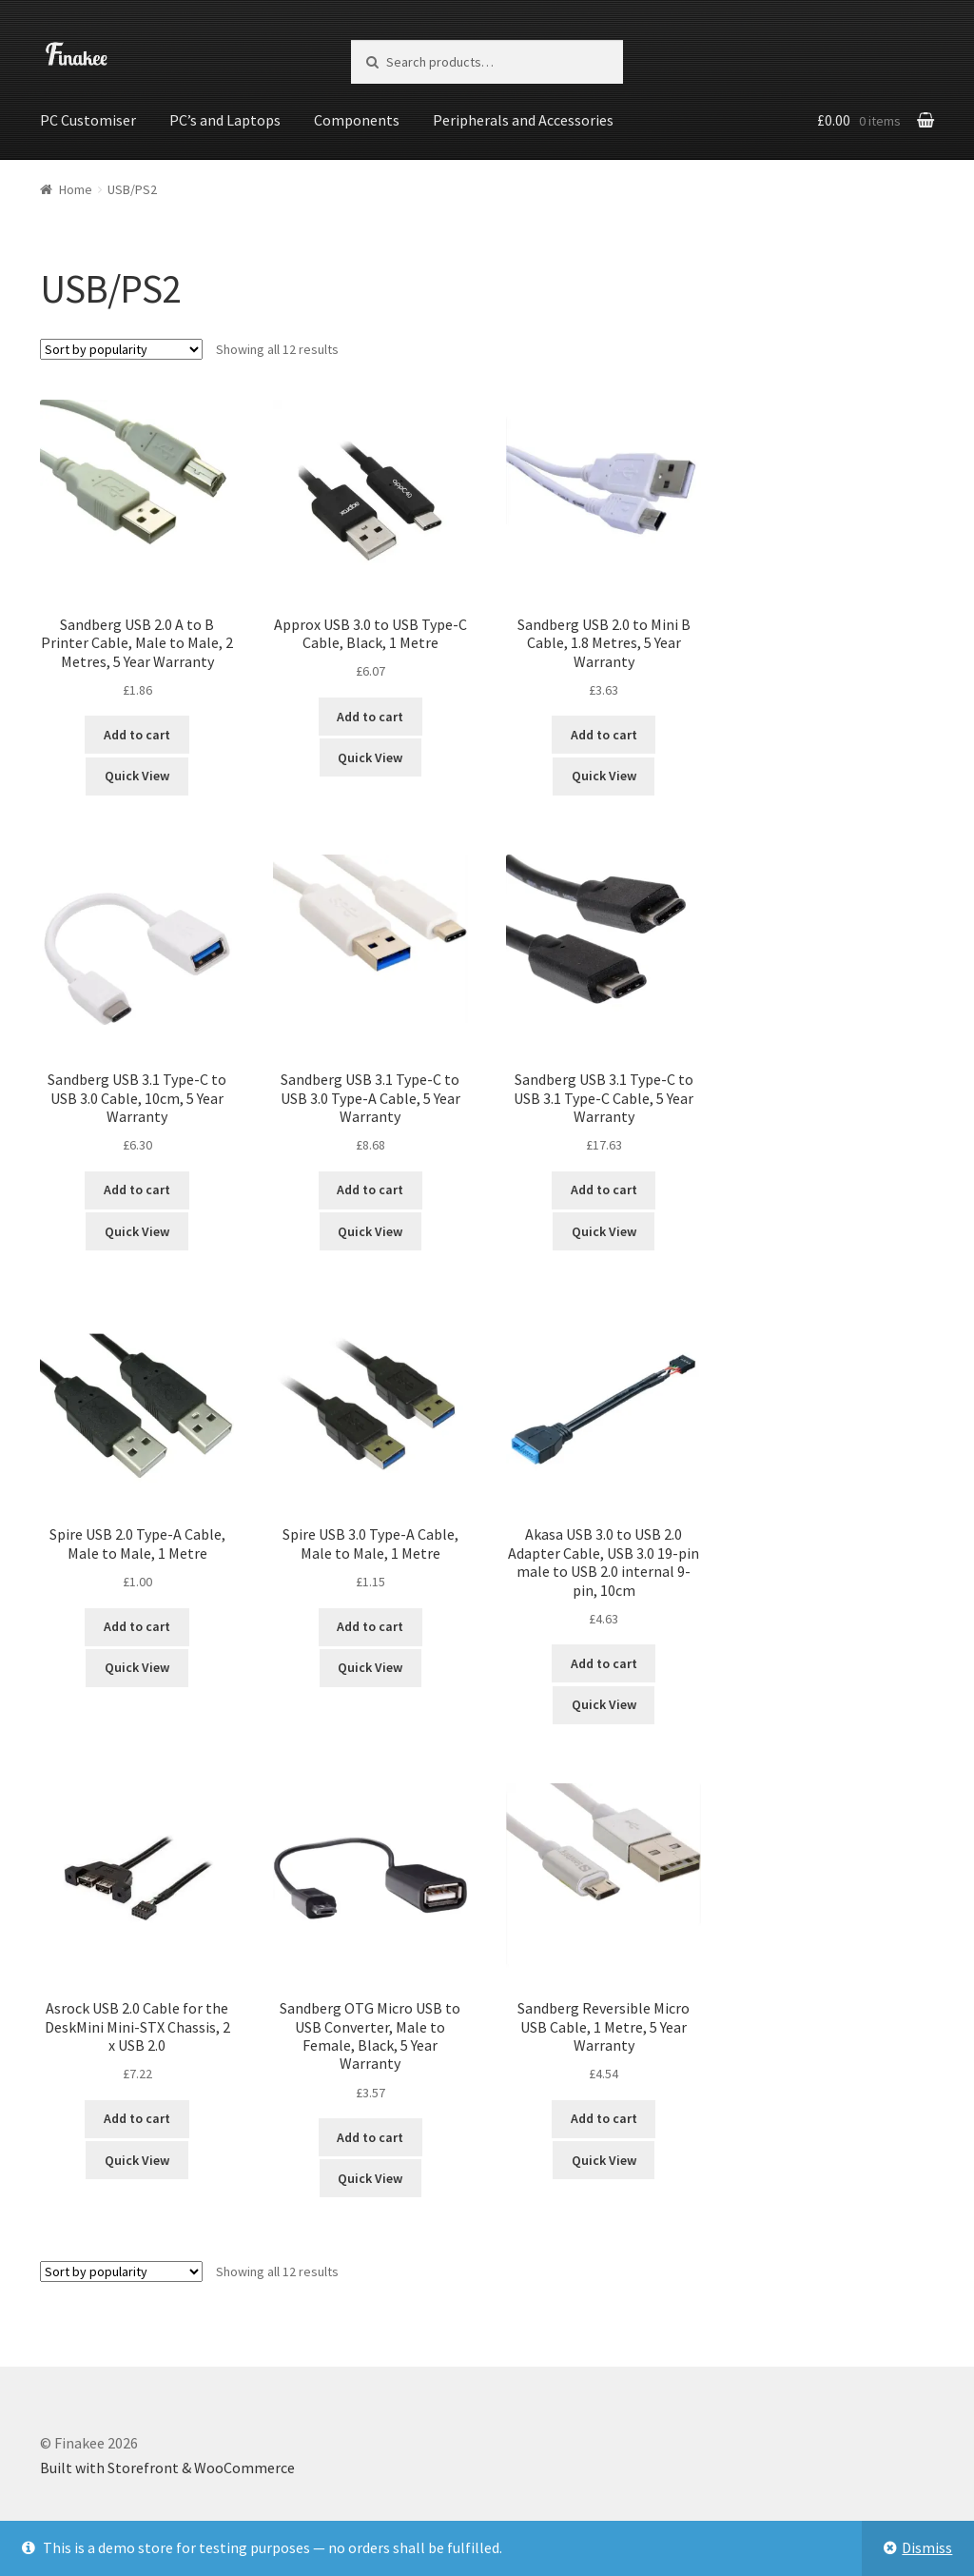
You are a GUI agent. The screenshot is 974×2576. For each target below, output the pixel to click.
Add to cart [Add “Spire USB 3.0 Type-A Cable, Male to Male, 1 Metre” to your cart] (370, 1625)
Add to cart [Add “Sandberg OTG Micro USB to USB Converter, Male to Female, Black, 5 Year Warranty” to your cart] (370, 2135)
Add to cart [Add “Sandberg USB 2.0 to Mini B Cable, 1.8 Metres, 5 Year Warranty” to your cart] (604, 733)
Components (356, 119)
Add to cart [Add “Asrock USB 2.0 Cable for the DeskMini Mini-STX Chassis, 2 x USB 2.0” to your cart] (137, 2117)
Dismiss (927, 2547)
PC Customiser (88, 119)
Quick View (137, 774)
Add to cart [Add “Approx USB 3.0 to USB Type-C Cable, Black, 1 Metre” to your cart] (370, 714)
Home (75, 187)
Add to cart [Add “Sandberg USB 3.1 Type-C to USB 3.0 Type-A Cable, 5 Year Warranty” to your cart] (370, 1188)
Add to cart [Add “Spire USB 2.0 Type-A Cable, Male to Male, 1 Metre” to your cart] (137, 1625)
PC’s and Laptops (225, 119)
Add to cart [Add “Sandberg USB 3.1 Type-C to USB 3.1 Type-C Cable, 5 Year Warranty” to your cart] (604, 1188)
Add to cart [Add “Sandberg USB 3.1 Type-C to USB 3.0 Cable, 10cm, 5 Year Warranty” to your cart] (137, 1188)
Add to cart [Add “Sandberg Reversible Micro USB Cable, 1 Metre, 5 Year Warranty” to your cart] (604, 2117)
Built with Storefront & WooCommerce (167, 2466)
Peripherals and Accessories (523, 119)
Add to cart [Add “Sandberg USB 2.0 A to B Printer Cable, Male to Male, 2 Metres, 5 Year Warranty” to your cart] (137, 733)
